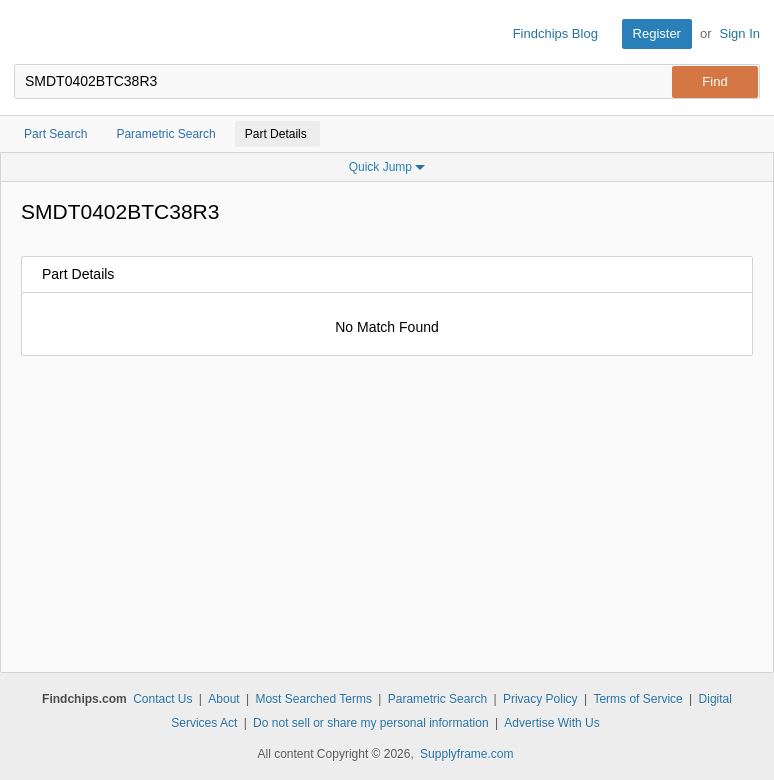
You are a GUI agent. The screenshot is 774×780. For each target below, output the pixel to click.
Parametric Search (437, 699)
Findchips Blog (555, 33)
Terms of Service (637, 699)
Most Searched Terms (313, 699)
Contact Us (162, 699)
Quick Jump (387, 167)
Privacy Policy (540, 699)
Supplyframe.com (466, 754)
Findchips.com (31, 34)
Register (657, 33)
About (223, 699)
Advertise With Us (551, 723)
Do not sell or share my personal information (370, 723)
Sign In (740, 33)
